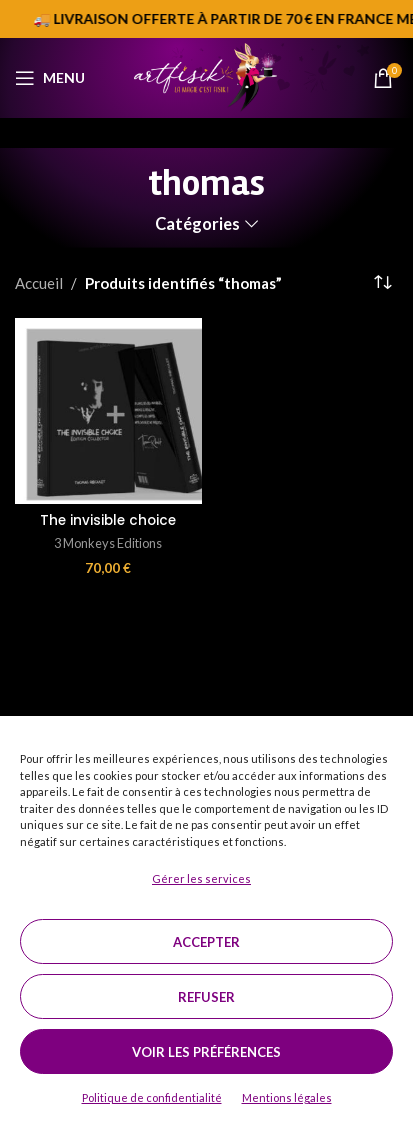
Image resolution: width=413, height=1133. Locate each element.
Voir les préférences (206, 1052)
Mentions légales (287, 1097)
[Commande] (383, 283)
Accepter (206, 942)
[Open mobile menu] (50, 78)
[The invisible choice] (108, 411)
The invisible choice (108, 520)
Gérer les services (201, 878)
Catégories (197, 224)
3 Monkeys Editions (108, 543)
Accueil (39, 283)
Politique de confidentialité (152, 1097)
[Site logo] (206, 76)
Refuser (206, 997)
